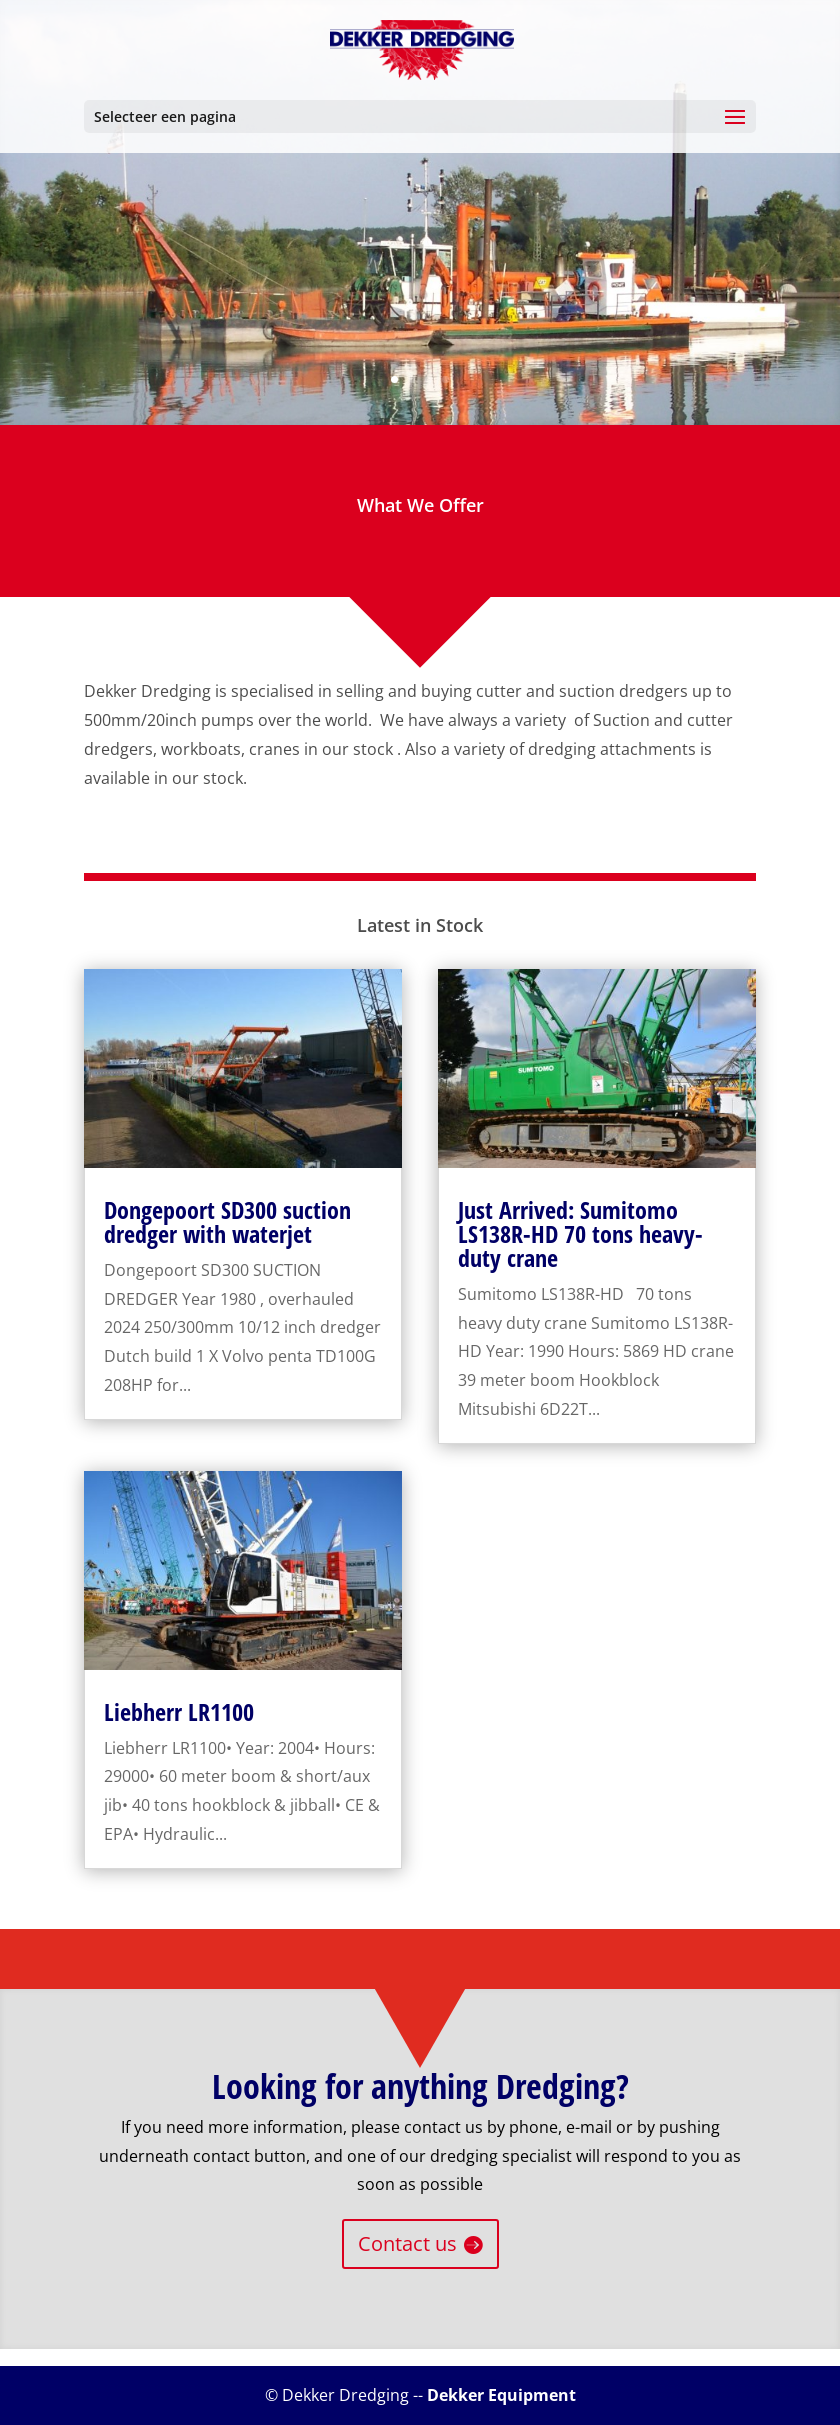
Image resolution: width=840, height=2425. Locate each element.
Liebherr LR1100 (179, 1711)
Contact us (407, 2243)
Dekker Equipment (501, 2395)
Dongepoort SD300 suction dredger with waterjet (227, 1221)
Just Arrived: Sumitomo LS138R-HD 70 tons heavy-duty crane (580, 1233)
